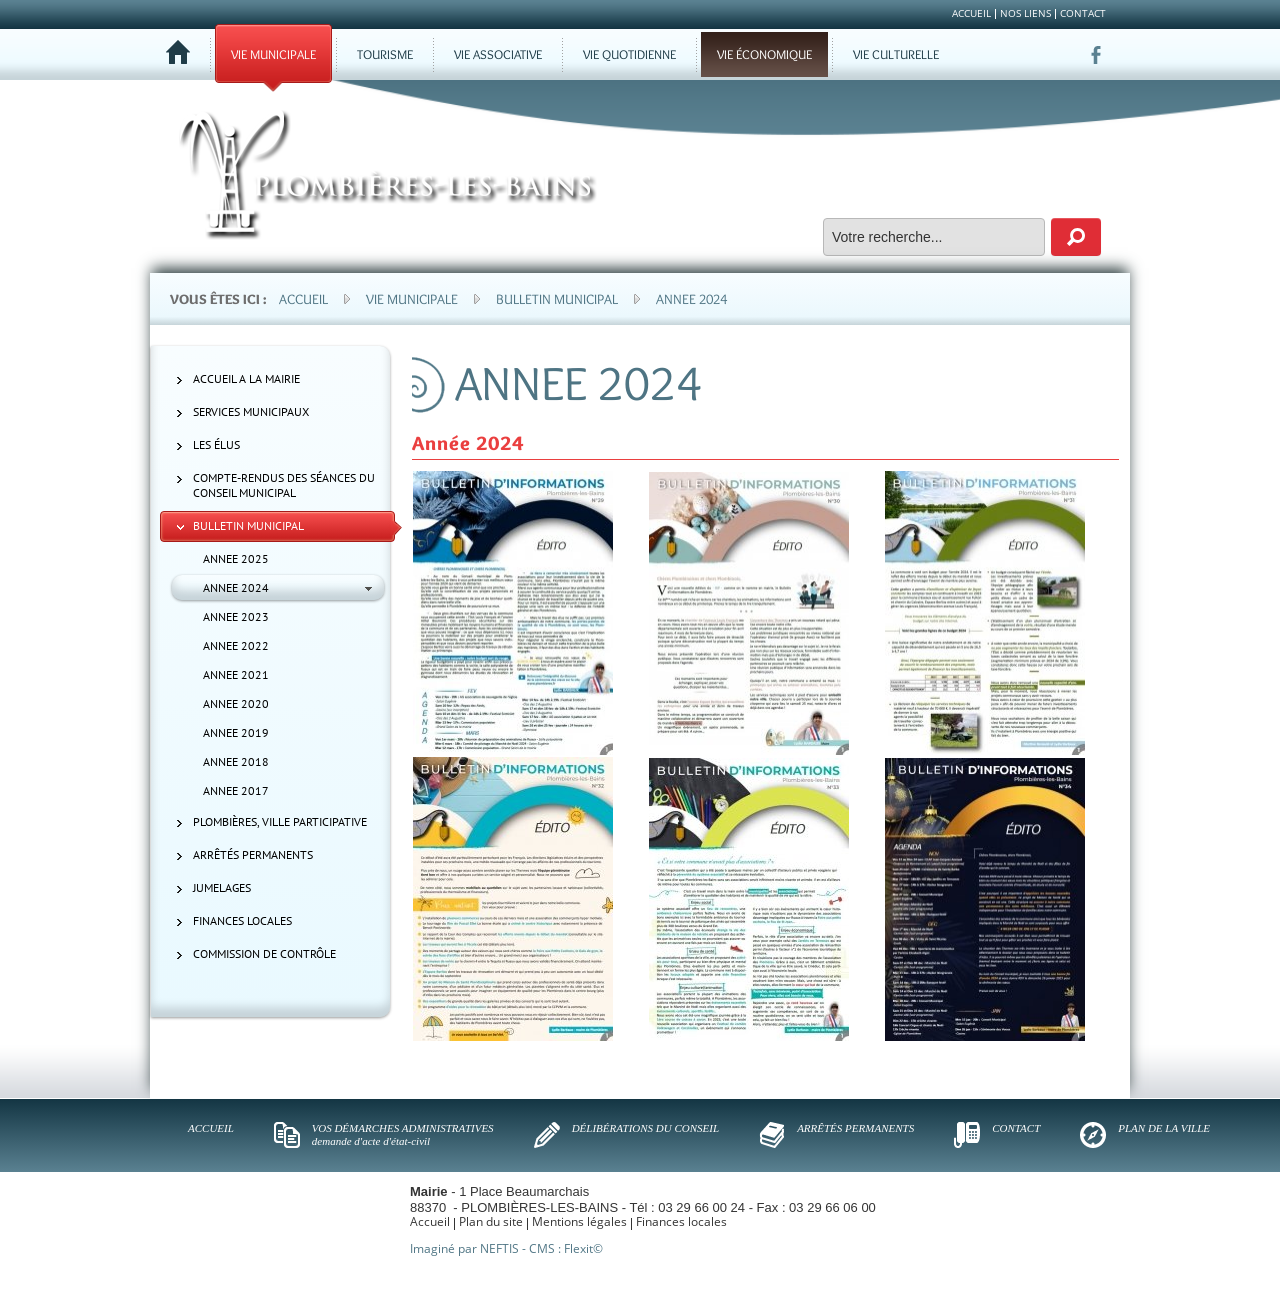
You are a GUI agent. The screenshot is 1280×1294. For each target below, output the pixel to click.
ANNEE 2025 (236, 558)
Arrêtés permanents (253, 854)
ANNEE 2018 (236, 761)
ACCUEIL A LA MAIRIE (246, 378)
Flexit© (583, 1248)
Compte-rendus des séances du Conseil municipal (284, 485)
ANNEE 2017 (236, 790)
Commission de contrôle (264, 953)
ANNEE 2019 (236, 732)
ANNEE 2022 (236, 645)
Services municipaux (251, 411)
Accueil (303, 299)
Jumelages (222, 887)
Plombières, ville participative (280, 821)
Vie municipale (412, 299)
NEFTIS (499, 1248)
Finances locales (242, 920)
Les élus (216, 444)
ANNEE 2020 (236, 703)
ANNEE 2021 (236, 674)
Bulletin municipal (557, 299)
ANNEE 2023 (236, 616)
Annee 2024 (691, 299)
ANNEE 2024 (236, 587)
